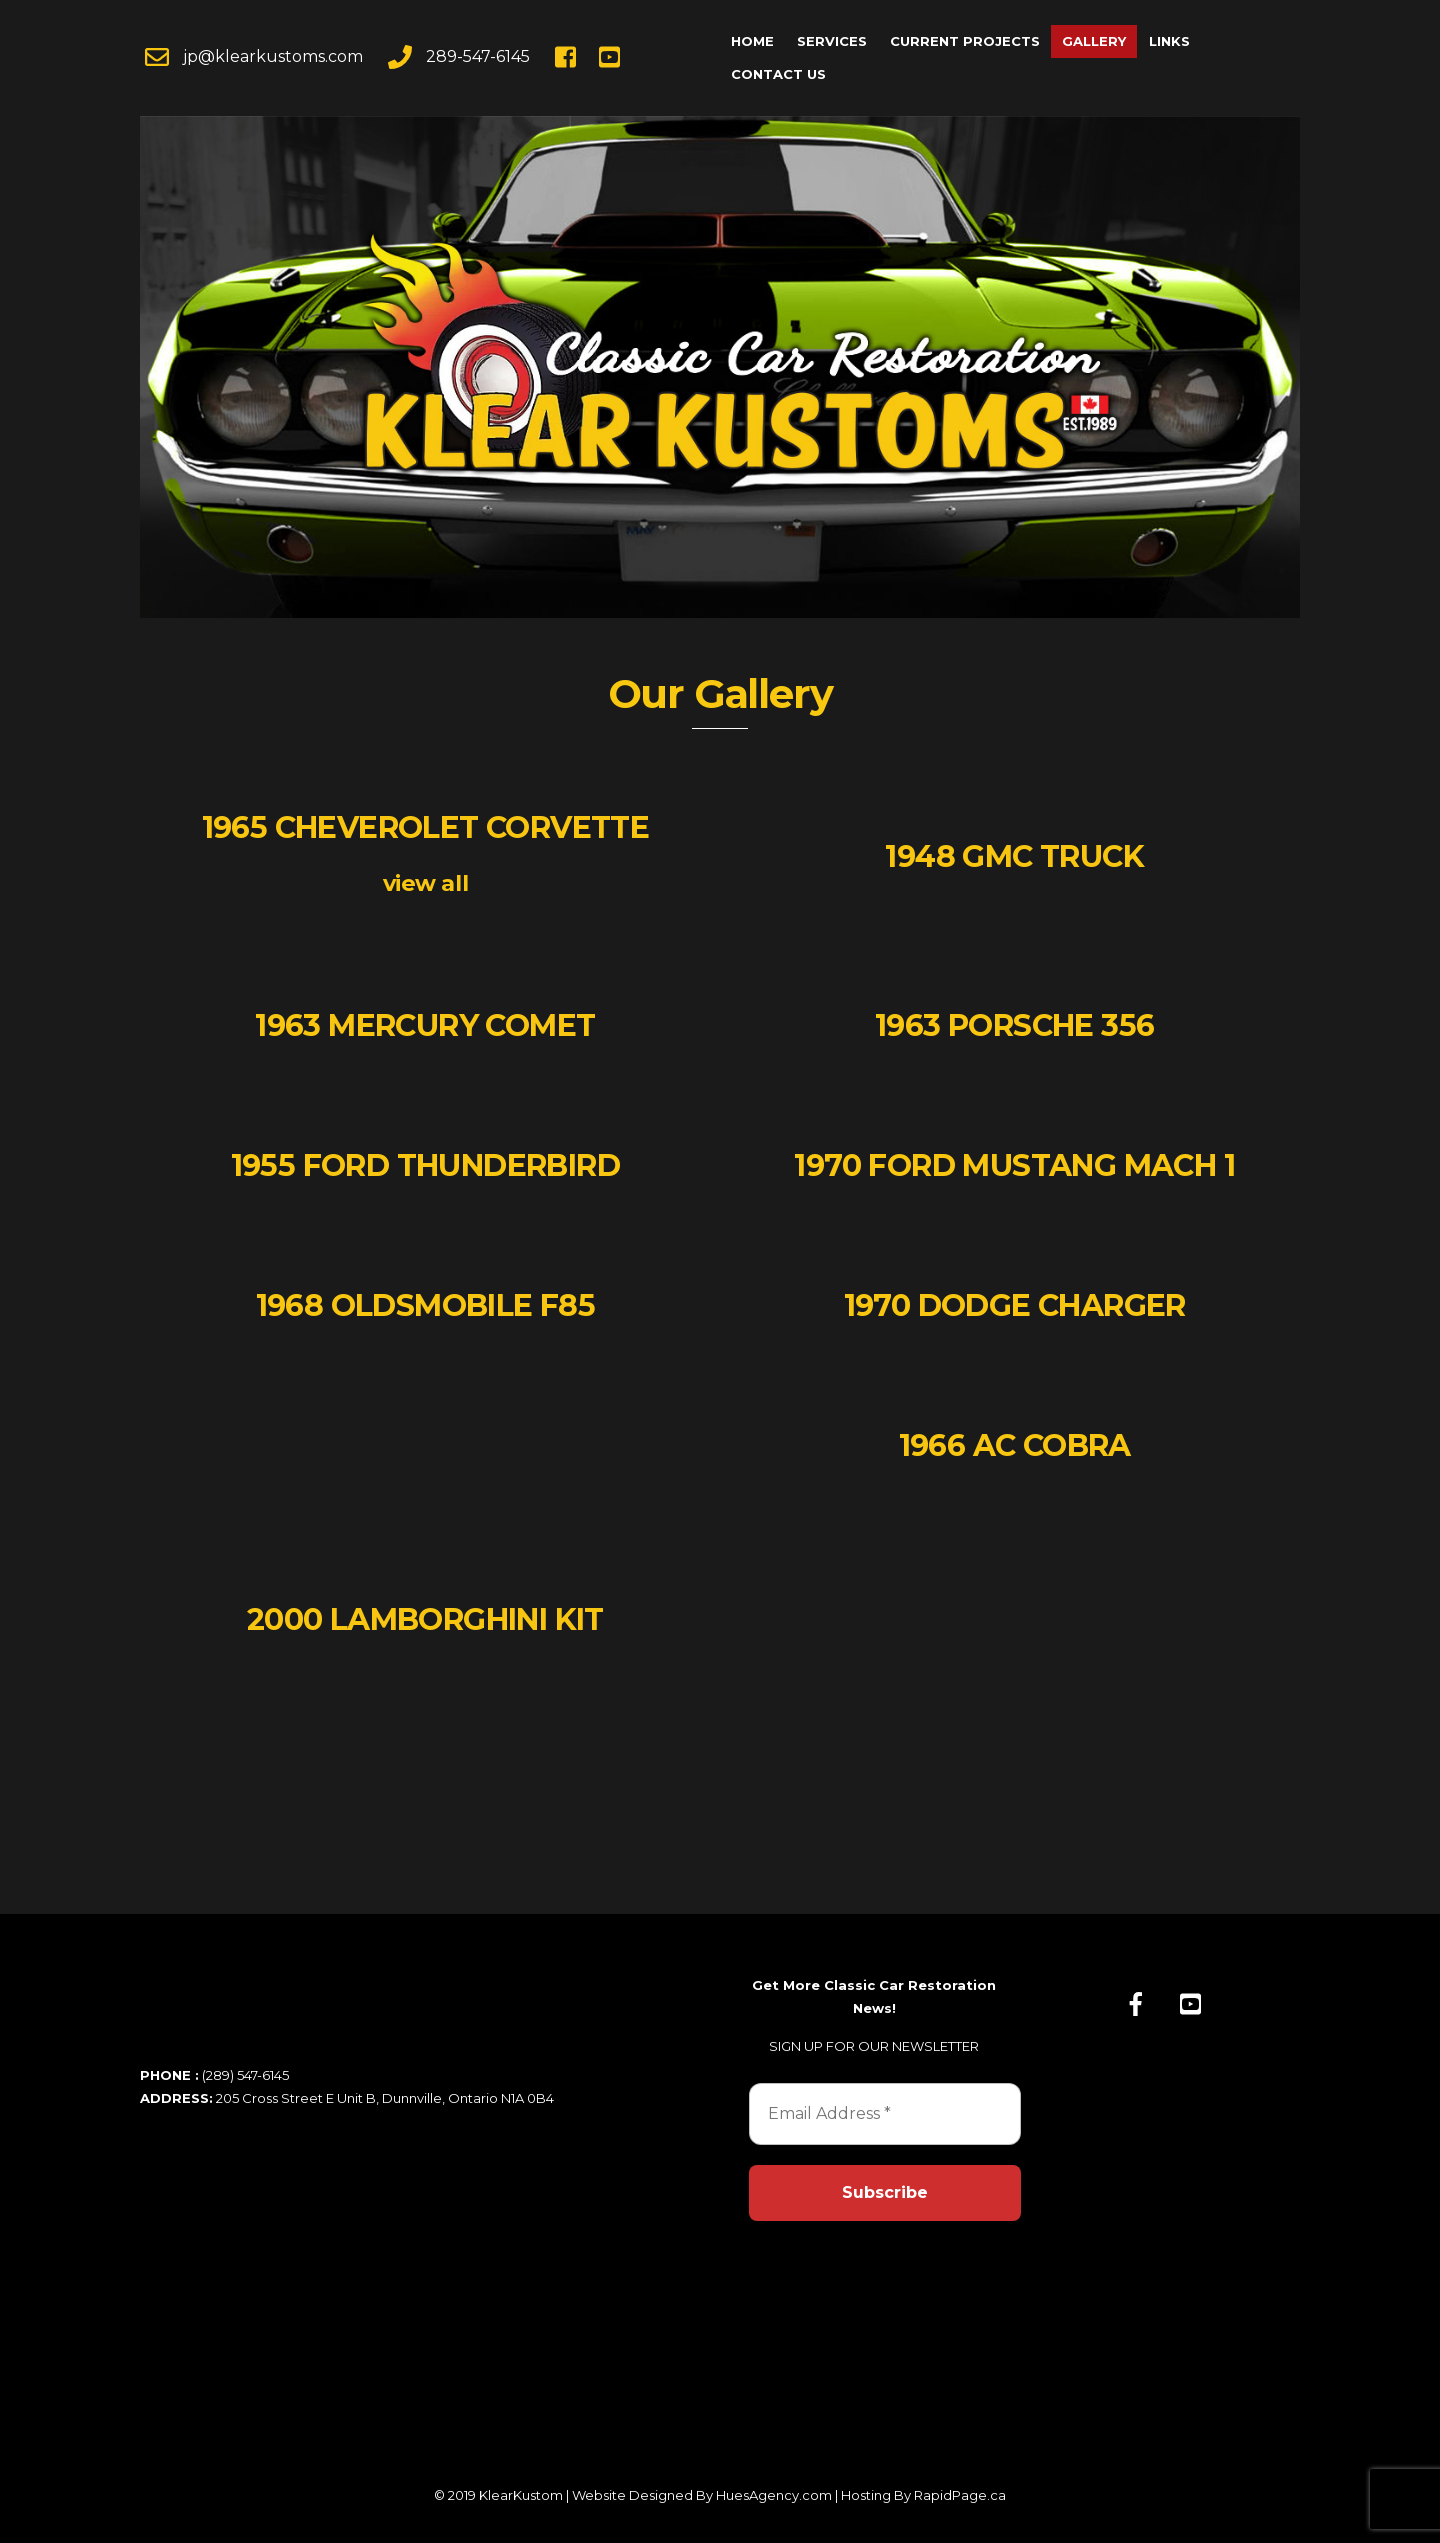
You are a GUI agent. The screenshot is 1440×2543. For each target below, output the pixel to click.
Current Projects (965, 41)
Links (1169, 41)
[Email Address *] (885, 2114)
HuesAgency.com (774, 2495)
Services (832, 41)
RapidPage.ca (960, 2495)
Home (752, 41)
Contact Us (778, 74)
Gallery (1094, 41)
